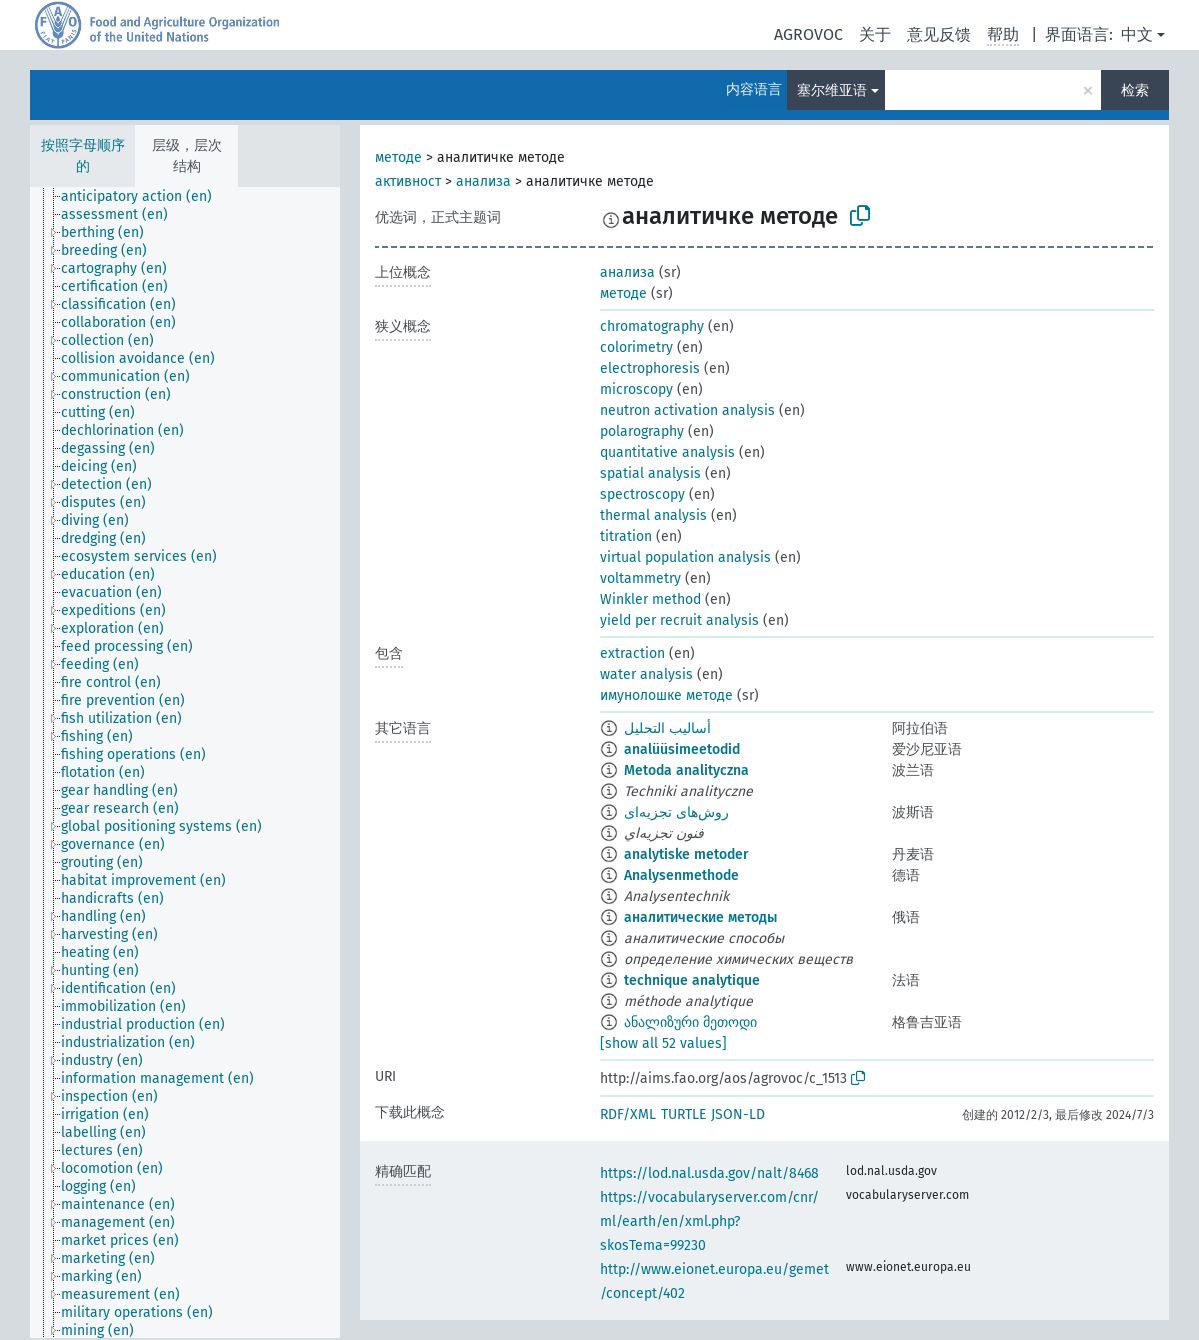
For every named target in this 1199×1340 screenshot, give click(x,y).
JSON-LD (738, 1114)
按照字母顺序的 (83, 156)
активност (408, 181)
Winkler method (650, 599)
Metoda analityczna (686, 770)
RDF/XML (628, 1114)
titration (626, 536)
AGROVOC (808, 34)
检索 (1135, 90)
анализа (483, 181)
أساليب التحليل (667, 728)
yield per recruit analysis (679, 620)
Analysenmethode (681, 875)
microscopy (636, 389)
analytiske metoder (686, 854)
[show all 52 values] (663, 1043)
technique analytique (692, 980)
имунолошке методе (666, 695)
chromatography (652, 326)
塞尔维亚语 (832, 90)
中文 (1137, 34)
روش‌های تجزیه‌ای (676, 812)
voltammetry (640, 578)
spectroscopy (642, 494)
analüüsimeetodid (682, 749)
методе (398, 157)
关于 (875, 34)
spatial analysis (650, 473)
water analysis (646, 674)
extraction (632, 653)
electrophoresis (650, 368)
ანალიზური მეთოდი (690, 1022)
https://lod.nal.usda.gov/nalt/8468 (709, 1173)
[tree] (185, 762)
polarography (642, 431)
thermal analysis (653, 515)
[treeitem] (145, 197)
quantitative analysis (667, 452)
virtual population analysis (685, 557)
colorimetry (636, 347)
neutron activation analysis (687, 410)
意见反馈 (939, 34)
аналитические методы (700, 917)
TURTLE (683, 1114)
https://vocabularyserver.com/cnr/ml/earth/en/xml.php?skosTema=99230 (709, 1221)
